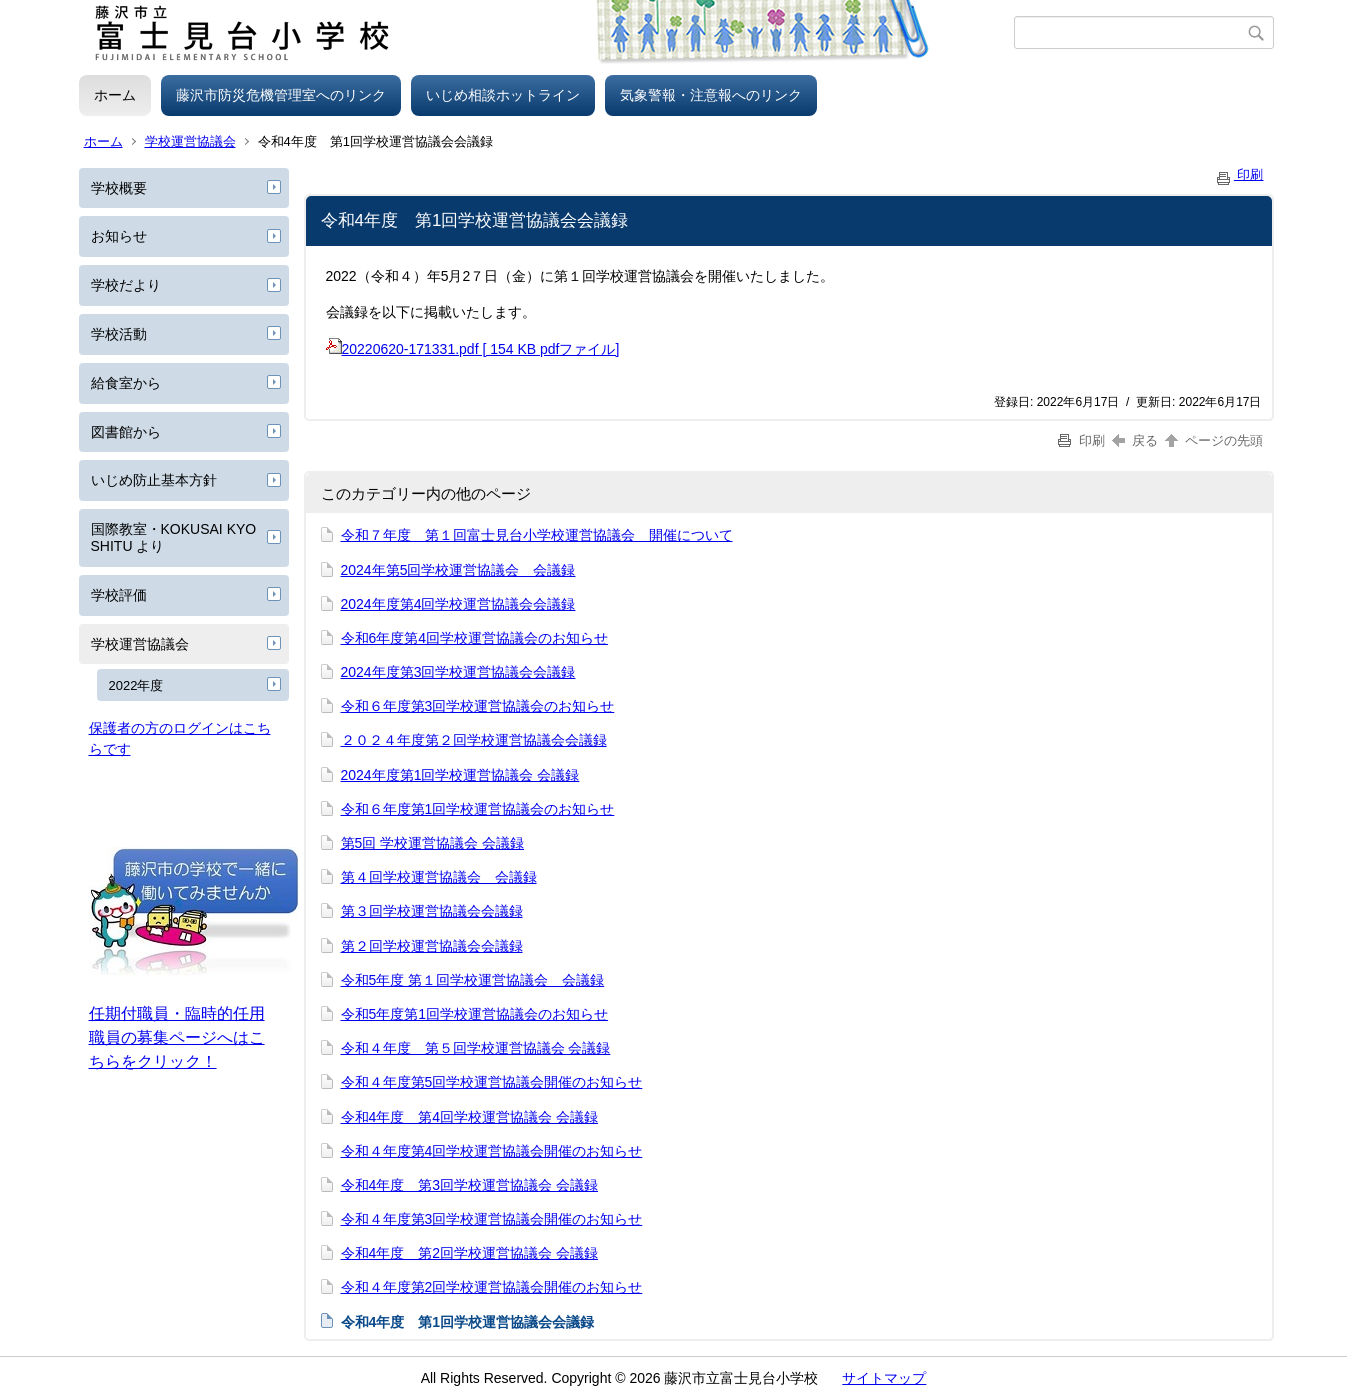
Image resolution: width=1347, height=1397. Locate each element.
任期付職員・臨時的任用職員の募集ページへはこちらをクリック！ (177, 1037)
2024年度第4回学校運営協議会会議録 (458, 604)
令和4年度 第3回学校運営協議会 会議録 (469, 1185)
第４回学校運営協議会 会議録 (439, 877)
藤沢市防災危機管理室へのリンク (281, 95)
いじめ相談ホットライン (503, 95)
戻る (1135, 440)
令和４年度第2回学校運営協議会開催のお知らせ (492, 1287)
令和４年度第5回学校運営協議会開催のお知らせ (492, 1082)
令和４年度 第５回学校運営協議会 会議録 (476, 1048)
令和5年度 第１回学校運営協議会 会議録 (473, 980)
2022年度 (136, 685)
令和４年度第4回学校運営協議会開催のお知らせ (492, 1151)
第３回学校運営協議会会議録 (432, 911)
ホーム (115, 95)
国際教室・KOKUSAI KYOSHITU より (174, 537)
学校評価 (119, 595)
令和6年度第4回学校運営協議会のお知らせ (475, 638)
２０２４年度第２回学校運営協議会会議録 (474, 740)
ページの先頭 (1213, 440)
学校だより (126, 285)
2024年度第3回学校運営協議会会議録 (458, 672)
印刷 (1239, 174)
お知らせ (119, 236)
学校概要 (119, 188)
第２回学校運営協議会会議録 (432, 946)
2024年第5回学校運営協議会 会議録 (458, 570)
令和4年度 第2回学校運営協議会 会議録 (469, 1253)
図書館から (126, 432)
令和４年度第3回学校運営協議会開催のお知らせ (492, 1219)
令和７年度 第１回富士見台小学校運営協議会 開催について (537, 535)
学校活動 (119, 334)
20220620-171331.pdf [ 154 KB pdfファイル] (473, 349)
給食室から (126, 383)
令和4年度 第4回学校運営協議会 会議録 (469, 1117)
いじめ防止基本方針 (154, 480)
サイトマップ (884, 1378)
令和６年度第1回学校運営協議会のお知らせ (478, 809)
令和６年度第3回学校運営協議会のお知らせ (478, 706)
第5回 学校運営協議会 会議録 (433, 843)
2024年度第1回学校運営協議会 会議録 (460, 775)
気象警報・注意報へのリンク (711, 95)
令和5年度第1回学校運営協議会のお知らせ (475, 1014)
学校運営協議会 (190, 141)
